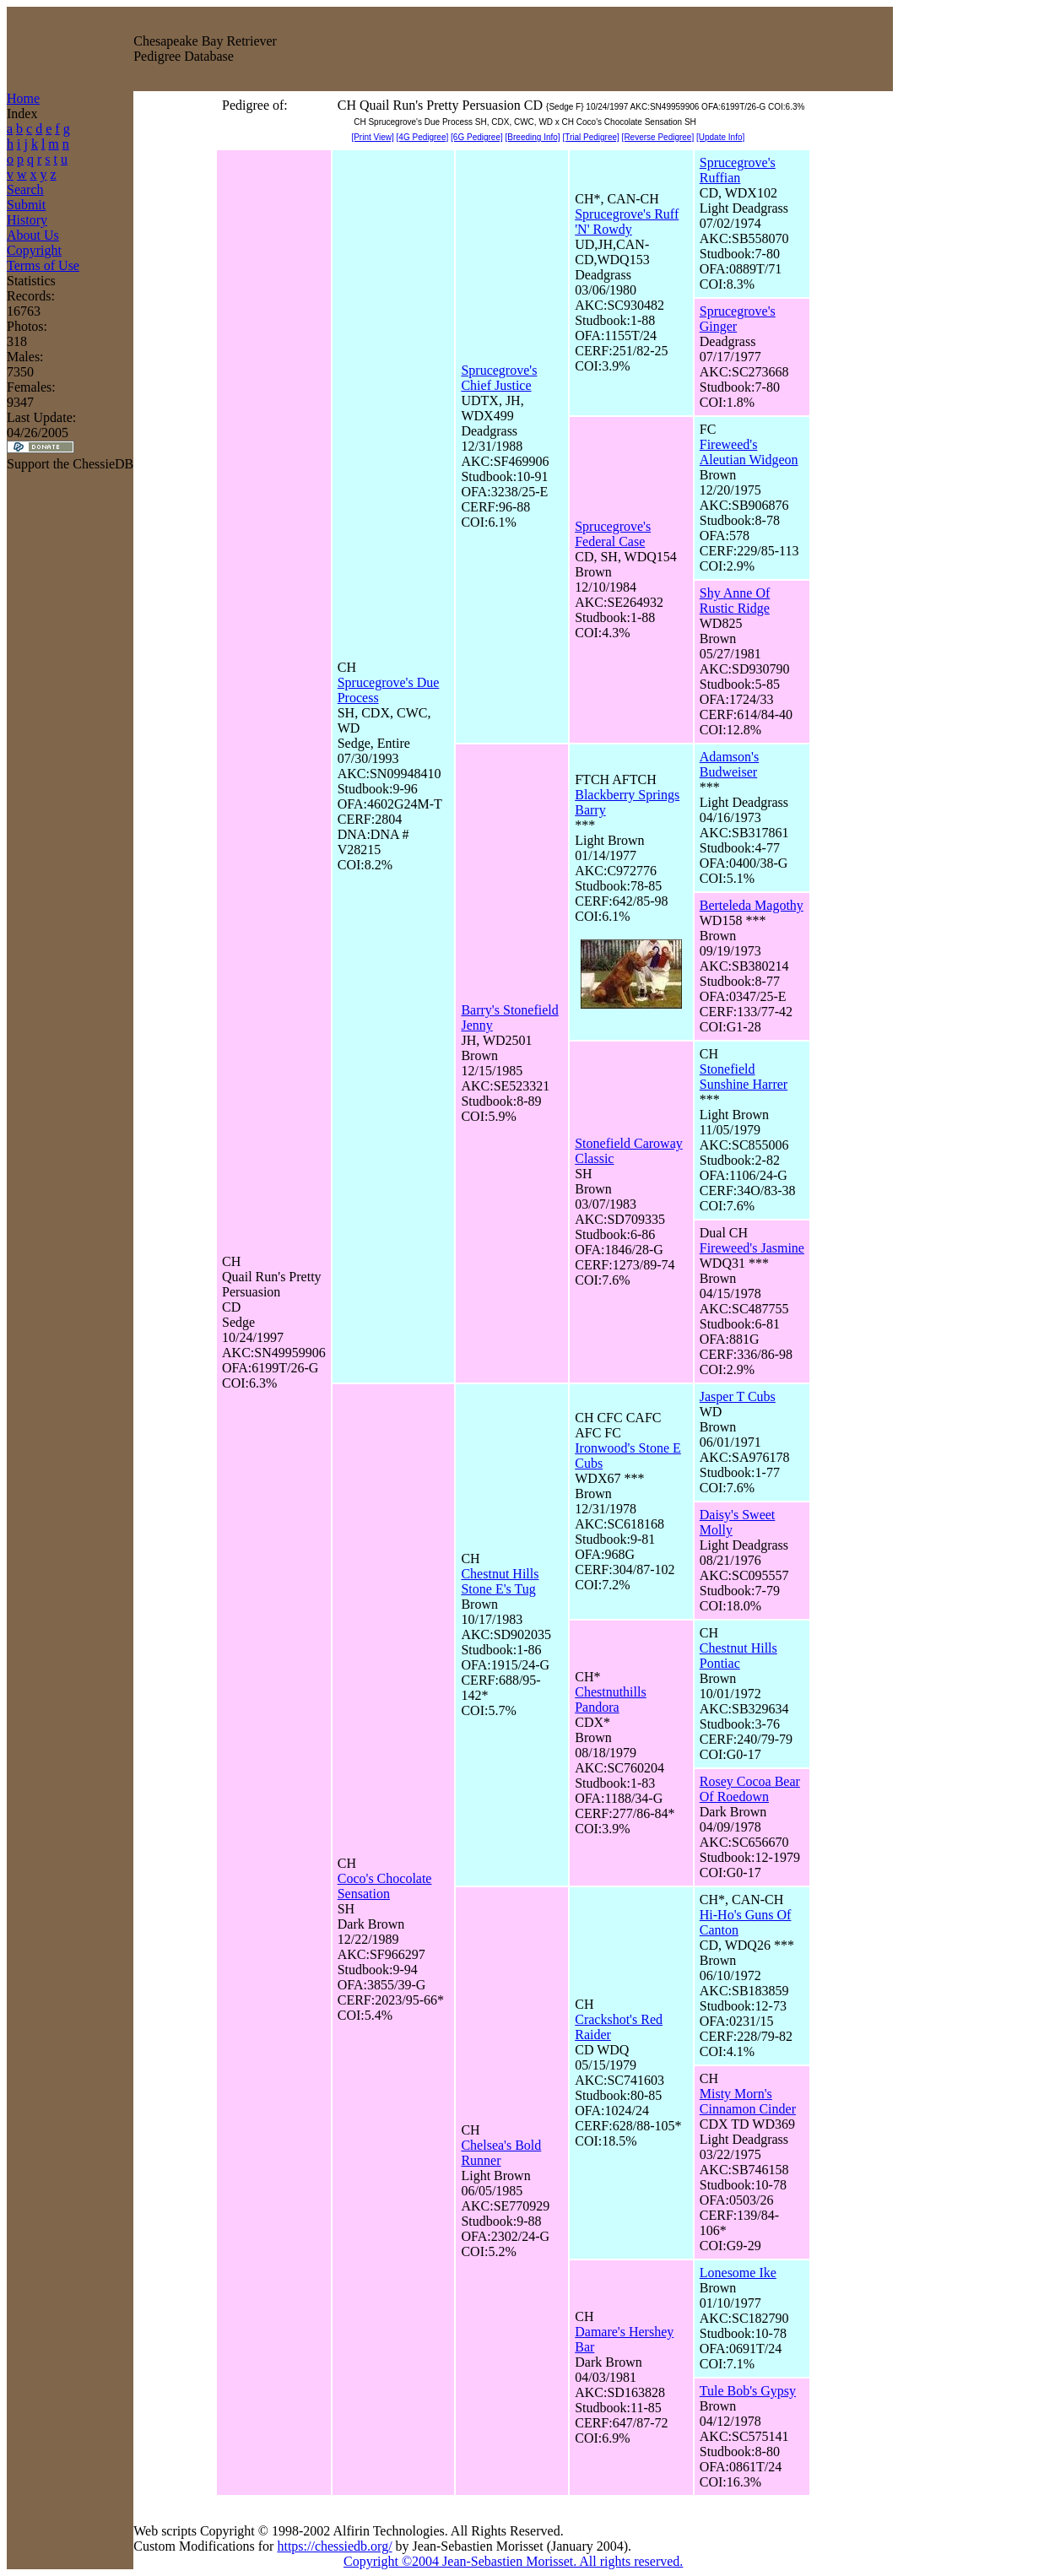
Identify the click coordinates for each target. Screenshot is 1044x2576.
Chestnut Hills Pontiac (738, 1655)
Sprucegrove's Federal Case (613, 534)
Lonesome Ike (738, 2272)
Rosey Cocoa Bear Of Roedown (750, 1789)
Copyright (34, 250)
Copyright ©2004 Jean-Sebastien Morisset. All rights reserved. (513, 2561)
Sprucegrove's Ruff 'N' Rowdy (627, 221)
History (27, 220)
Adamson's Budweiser (729, 764)
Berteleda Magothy (751, 905)
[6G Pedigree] (477, 137)
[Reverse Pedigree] (658, 137)
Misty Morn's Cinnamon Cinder (748, 2101)
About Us (33, 235)
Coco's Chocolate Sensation (385, 1886)
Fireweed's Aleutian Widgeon (749, 452)
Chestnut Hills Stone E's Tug (499, 1581)
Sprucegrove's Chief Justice (499, 377)
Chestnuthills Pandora (610, 1699)
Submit (26, 205)
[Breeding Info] (533, 137)
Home (23, 98)
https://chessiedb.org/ (334, 2546)
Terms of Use (43, 265)
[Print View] (372, 137)
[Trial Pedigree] (590, 137)
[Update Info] (720, 137)
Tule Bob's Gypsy (748, 2391)
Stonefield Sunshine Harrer (743, 1076)
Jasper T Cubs (738, 1396)
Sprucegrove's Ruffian (738, 170)
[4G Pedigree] (423, 137)
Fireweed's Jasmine (752, 1248)
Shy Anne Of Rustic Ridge (735, 600)
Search (25, 189)
